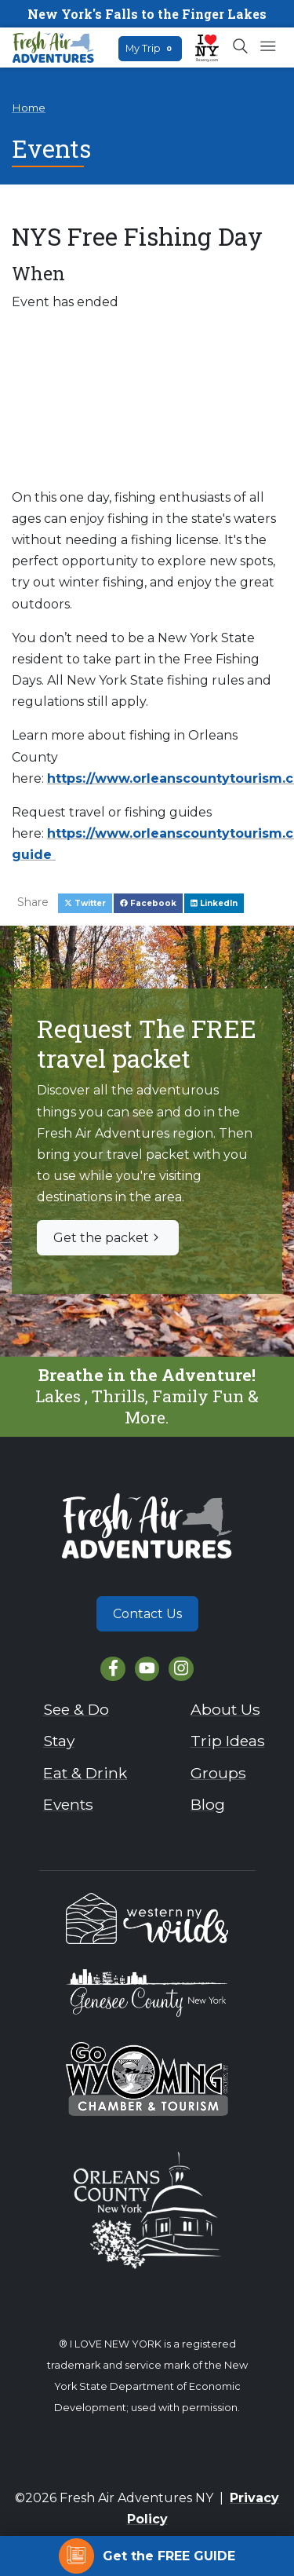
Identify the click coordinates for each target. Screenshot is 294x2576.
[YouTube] (147, 1669)
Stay (58, 1740)
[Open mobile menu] (267, 47)
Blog (208, 1804)
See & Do (76, 1709)
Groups (218, 1772)
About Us (225, 1709)
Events (68, 1804)
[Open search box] (241, 47)
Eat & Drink (85, 1772)
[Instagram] (181, 1669)
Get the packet (107, 1237)
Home (28, 107)
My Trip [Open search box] (150, 48)
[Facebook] (112, 1669)
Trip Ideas (228, 1740)
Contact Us (147, 1613)
